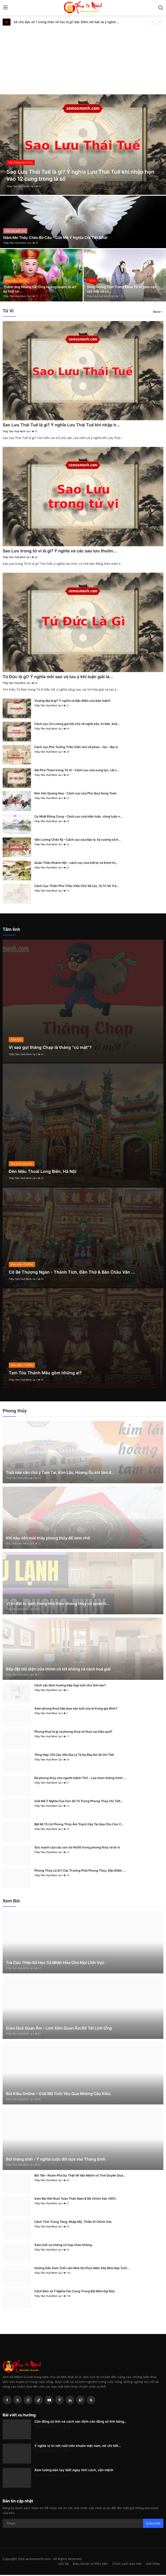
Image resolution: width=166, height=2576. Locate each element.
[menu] (5, 7)
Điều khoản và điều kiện (89, 2564)
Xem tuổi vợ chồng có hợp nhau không (63, 2246)
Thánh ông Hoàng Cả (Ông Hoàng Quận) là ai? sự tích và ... (39, 288)
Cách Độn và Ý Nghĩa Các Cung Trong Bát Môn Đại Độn (74, 2292)
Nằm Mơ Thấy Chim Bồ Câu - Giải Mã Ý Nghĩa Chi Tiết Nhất (58, 237)
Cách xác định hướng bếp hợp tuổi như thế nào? (70, 1686)
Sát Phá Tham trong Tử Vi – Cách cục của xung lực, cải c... (76, 771)
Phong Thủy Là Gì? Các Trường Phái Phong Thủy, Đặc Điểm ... (79, 1871)
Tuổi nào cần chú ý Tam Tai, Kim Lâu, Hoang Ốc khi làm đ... (60, 1473)
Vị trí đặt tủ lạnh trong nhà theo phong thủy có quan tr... (57, 1604)
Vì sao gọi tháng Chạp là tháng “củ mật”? (51, 1048)
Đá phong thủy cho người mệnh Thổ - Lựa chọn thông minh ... (80, 1779)
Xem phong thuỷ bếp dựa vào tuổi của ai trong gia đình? (75, 1709)
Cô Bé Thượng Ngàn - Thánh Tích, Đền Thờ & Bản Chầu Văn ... (73, 1273)
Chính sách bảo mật (126, 2564)
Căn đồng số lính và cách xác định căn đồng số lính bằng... (80, 2422)
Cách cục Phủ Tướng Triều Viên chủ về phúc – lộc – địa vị (76, 748)
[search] (160, 7)
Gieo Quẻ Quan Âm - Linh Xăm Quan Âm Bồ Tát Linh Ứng (59, 2029)
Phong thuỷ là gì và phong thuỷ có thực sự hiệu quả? (73, 1732)
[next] (160, 22)
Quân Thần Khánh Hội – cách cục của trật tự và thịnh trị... (76, 863)
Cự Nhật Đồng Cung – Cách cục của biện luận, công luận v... (78, 817)
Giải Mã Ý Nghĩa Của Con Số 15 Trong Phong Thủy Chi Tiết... (78, 1802)
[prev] (153, 22)
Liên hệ (61, 2564)
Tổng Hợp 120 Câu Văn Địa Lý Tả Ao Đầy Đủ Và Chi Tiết (74, 1755)
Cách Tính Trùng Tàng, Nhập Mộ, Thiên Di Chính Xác (73, 2222)
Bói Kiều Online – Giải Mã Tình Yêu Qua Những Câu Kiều (58, 2094)
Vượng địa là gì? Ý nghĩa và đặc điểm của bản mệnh (72, 701)
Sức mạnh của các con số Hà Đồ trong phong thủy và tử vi (77, 1848)
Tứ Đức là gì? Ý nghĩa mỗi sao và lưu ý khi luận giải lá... (59, 677)
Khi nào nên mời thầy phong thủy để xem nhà (48, 1539)
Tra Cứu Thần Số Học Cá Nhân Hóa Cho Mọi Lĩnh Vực (55, 1963)
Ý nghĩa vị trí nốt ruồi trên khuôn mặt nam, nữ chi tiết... (77, 2447)
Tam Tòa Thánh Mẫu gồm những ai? (46, 1373)
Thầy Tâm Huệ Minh (18, 186)
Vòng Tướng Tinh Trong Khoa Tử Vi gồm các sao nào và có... (124, 288)
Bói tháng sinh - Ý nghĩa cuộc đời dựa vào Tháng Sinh (55, 2160)
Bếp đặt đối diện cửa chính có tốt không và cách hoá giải (58, 1670)
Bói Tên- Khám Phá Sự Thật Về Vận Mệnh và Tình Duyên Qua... (80, 2176)
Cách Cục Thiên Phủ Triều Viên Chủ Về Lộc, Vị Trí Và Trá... (76, 887)
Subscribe (153, 2524)
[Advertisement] (83, 58)
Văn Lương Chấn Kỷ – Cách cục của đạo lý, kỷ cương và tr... (77, 840)
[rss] (91, 2400)
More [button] (156, 312)
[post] (83, 144)
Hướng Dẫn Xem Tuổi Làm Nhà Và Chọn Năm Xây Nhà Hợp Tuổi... (81, 2269)
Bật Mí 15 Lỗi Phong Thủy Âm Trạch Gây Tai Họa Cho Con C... (79, 1825)
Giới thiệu (152, 2564)
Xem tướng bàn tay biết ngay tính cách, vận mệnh (73, 2471)
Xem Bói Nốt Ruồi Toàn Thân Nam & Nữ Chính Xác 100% (75, 2199)
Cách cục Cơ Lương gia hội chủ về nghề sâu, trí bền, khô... (77, 724)
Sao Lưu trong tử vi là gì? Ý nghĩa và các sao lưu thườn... (62, 551)
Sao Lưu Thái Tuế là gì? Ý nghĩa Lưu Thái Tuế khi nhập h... (62, 425)
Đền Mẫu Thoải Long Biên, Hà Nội (43, 1172)
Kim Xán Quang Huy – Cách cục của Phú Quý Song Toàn (75, 794)
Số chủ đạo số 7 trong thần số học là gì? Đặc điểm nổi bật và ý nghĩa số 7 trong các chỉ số (69, 22)
